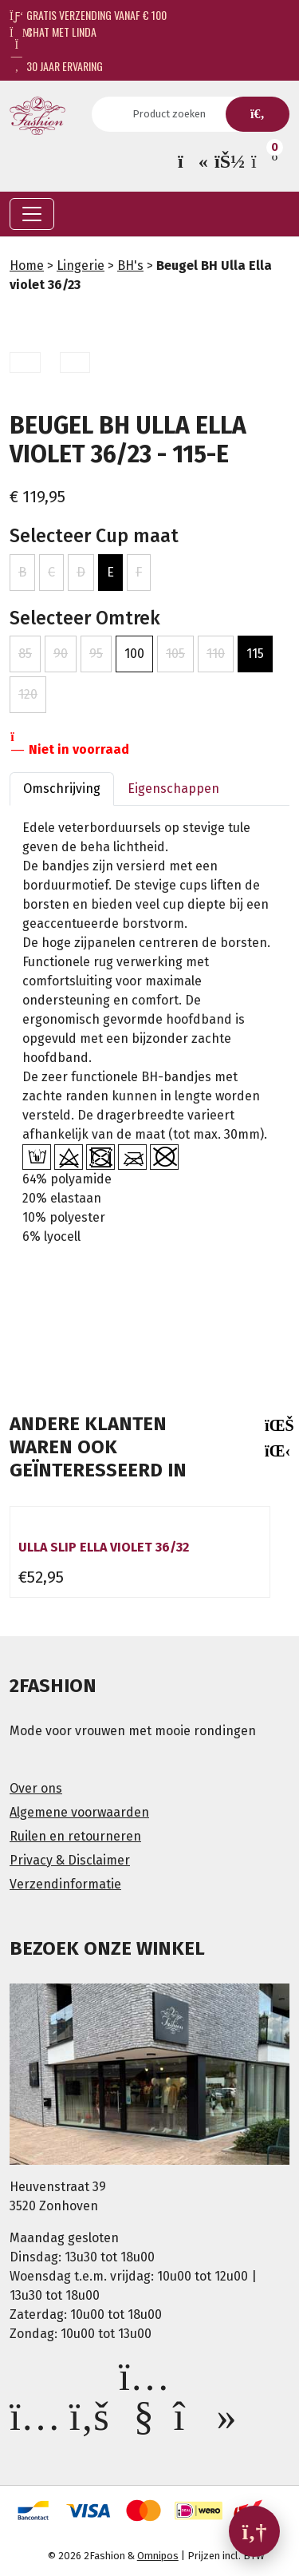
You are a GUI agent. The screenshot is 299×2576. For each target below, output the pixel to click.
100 (134, 653)
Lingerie (80, 265)
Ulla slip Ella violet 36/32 (103, 1547)
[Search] (174, 114)
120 (27, 694)
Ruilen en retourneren (75, 1836)
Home (27, 265)
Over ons (36, 1788)
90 (60, 653)
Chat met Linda (53, 31)
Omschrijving (61, 788)
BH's (130, 265)
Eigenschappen (173, 788)
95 (96, 653)
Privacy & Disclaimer (70, 1860)
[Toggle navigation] (32, 214)
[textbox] (149, 1332)
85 (25, 653)
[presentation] (274, 1425)
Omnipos (158, 2556)
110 (216, 653)
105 (175, 653)
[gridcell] (149, 1070)
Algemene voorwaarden (79, 1812)
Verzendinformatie (65, 1884)
